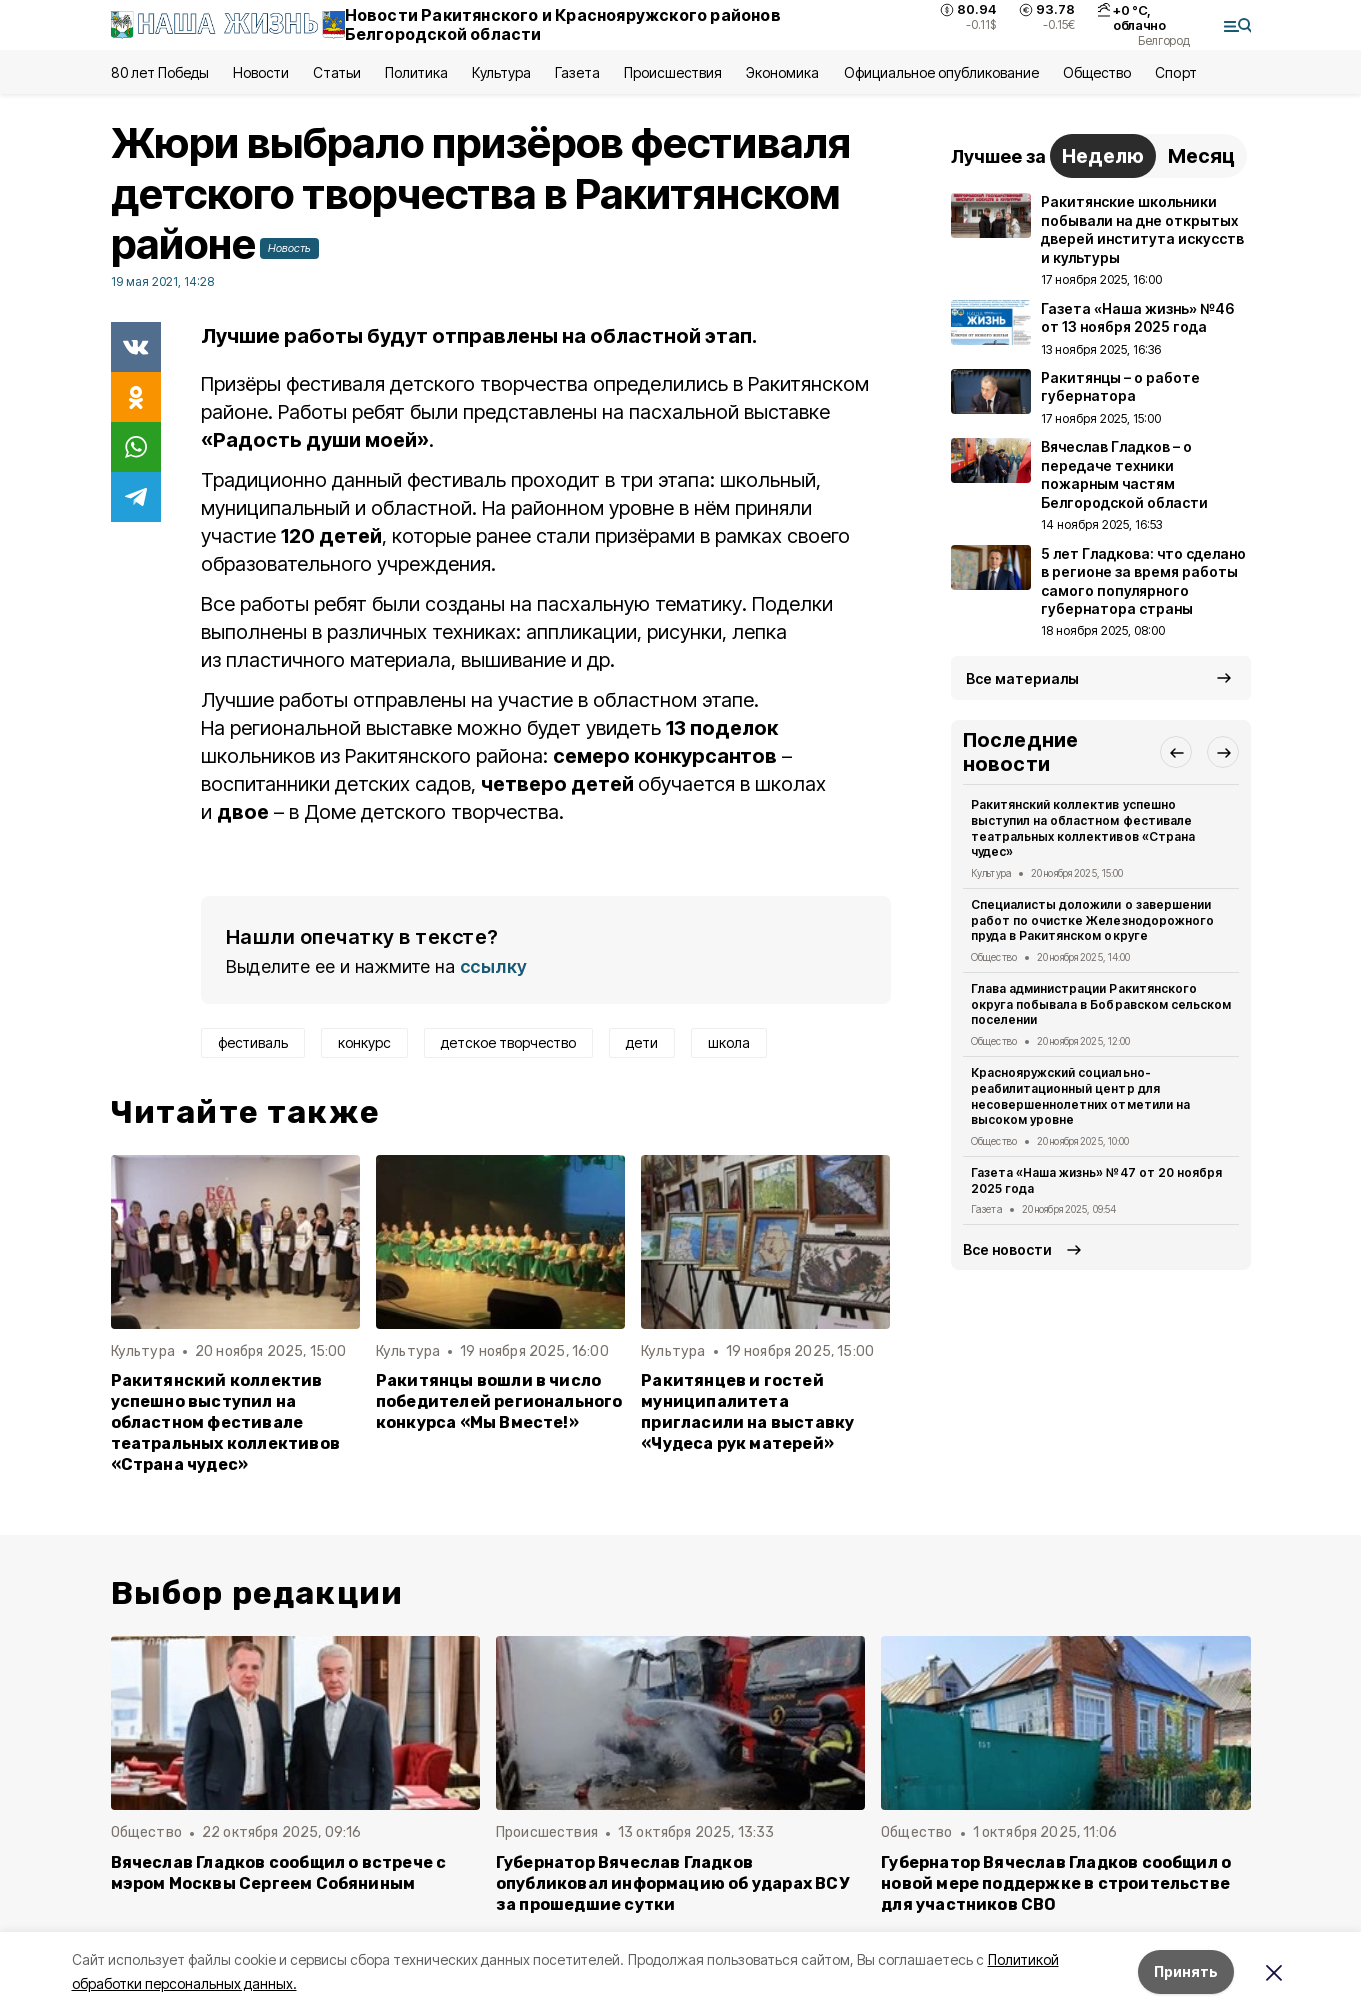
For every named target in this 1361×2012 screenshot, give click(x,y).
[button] (1176, 752)
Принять (1186, 1971)
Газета (577, 72)
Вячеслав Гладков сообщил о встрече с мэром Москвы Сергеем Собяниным (279, 1873)
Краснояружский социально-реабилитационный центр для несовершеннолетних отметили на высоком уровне (1080, 1096)
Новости (261, 72)
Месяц (1201, 156)
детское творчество (508, 1042)
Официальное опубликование (942, 72)
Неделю (1103, 156)
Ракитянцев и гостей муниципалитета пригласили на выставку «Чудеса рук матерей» (747, 1412)
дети (642, 1042)
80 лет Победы (160, 72)
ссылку (494, 966)
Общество (1097, 72)
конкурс (364, 1042)
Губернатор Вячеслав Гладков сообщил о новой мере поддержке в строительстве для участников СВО (1056, 1883)
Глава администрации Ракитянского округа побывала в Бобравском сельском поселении (1101, 1004)
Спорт (1175, 72)
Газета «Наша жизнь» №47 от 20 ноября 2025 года (1096, 1180)
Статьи (337, 72)
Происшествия (673, 72)
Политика (416, 72)
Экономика (782, 72)
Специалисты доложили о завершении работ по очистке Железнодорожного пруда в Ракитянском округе (1092, 920)
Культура (501, 72)
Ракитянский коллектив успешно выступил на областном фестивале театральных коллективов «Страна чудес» (225, 1422)
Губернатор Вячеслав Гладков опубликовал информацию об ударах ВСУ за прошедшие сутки (672, 1883)
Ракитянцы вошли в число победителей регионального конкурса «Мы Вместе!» (499, 1401)
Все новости (1007, 1249)
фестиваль (253, 1042)
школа (729, 1042)
